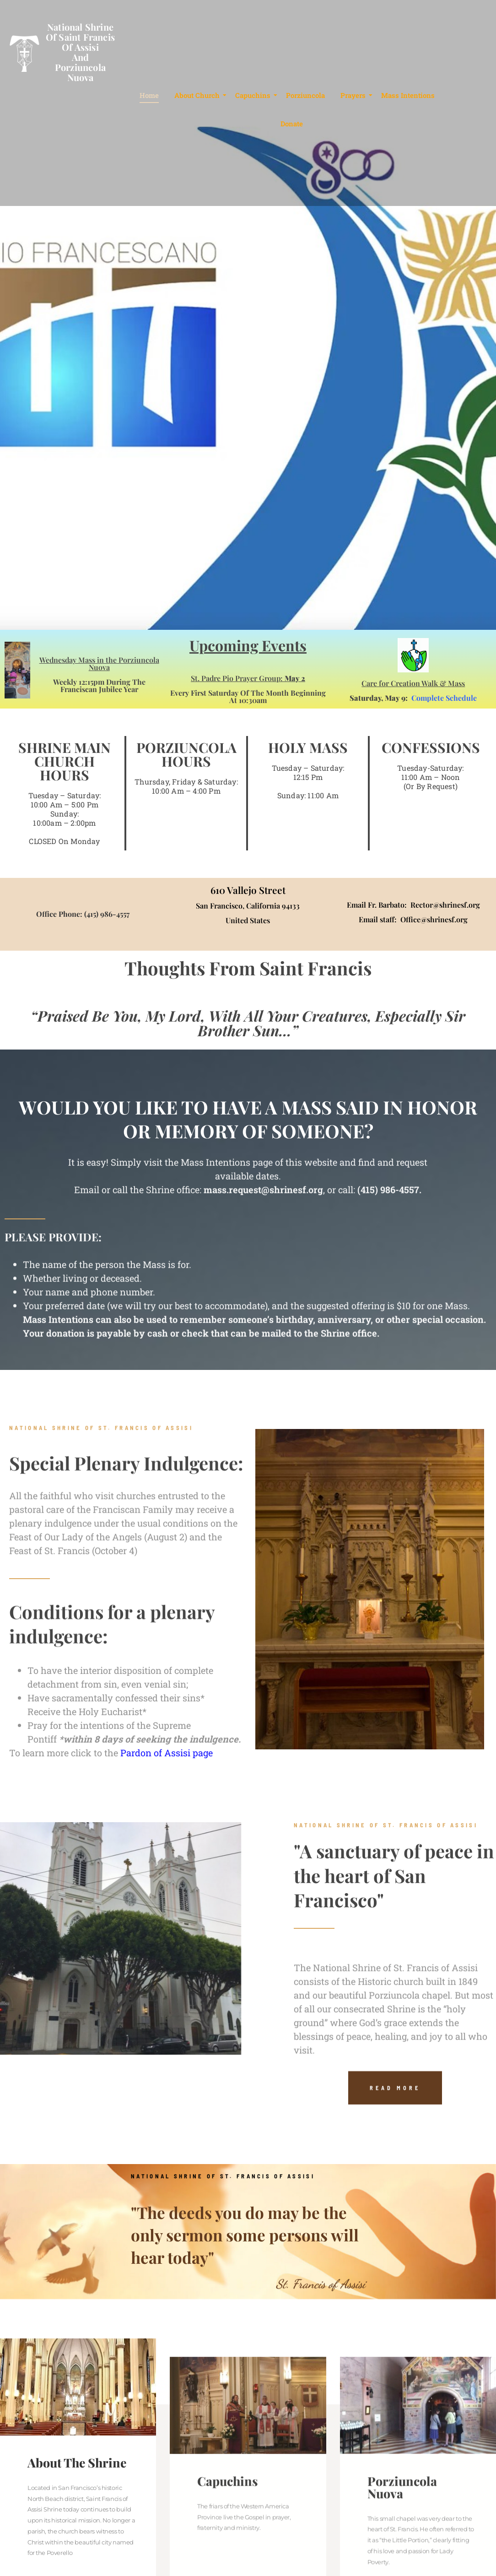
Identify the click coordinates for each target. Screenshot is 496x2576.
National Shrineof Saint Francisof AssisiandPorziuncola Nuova (80, 52)
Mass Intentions (408, 95)
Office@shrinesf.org (434, 919)
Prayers (354, 95)
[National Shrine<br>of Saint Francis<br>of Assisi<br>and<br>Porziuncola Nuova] (23, 55)
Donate (291, 123)
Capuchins (254, 95)
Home (149, 95)
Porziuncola (305, 95)
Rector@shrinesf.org (445, 904)
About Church (198, 95)
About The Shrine (76, 2555)
